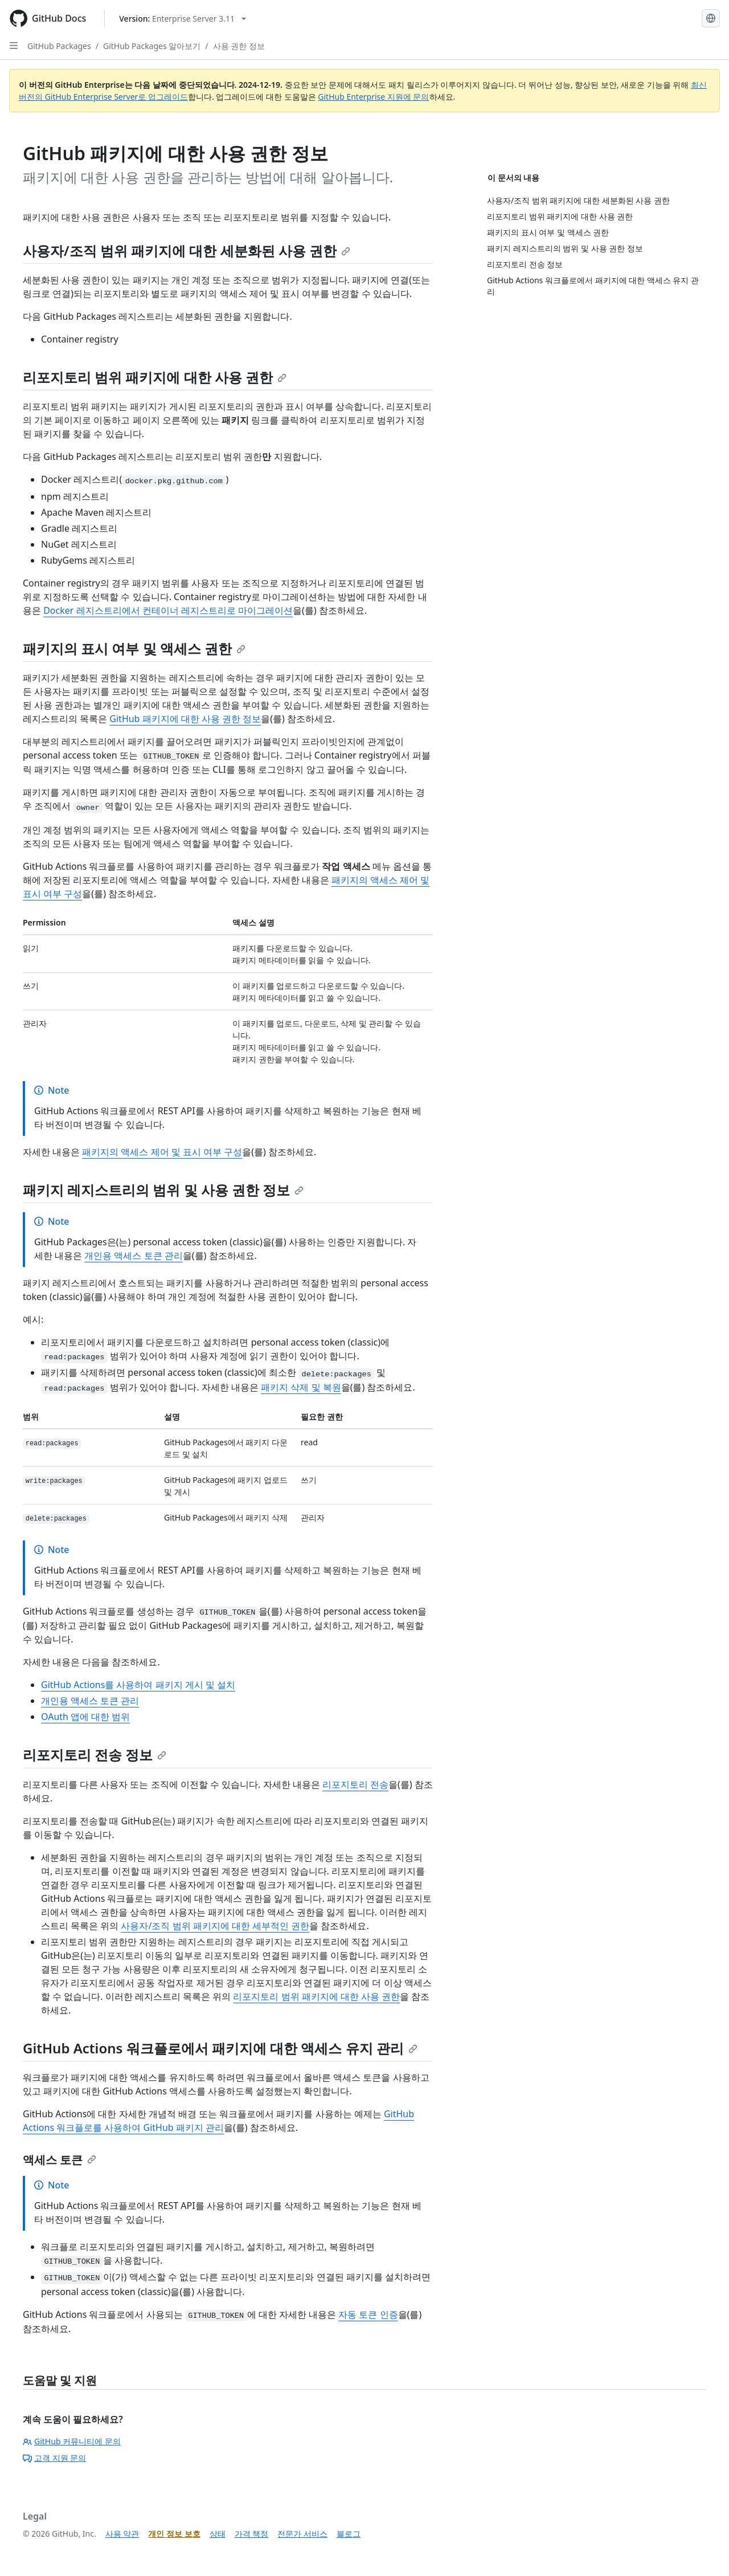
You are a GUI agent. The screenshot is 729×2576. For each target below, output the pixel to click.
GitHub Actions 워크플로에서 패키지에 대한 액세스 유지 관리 (220, 2048)
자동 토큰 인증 (368, 2314)
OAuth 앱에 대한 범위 (85, 1716)
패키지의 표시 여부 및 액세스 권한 (134, 648)
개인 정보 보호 (174, 2533)
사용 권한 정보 (239, 45)
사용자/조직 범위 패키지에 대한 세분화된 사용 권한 (186, 250)
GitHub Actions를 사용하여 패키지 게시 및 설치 (138, 1684)
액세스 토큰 (59, 2159)
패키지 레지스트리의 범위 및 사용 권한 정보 (163, 1189)
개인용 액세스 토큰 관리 (133, 1255)
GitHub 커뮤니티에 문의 (72, 2441)
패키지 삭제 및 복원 (301, 1387)
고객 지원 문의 (54, 2457)
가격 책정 (252, 2533)
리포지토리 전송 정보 (94, 1754)
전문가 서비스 (302, 2533)
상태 (218, 2533)
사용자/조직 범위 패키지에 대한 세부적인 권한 (215, 1925)
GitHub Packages (59, 45)
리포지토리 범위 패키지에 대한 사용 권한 (154, 377)
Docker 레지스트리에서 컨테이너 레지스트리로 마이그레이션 (168, 610)
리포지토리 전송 (355, 1784)
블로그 (349, 2533)
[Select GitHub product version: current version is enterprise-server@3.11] (182, 18)
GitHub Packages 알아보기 (151, 45)
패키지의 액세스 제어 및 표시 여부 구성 (162, 1152)
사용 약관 (122, 2533)
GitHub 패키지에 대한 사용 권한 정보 (185, 718)
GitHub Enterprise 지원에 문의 (373, 96)
